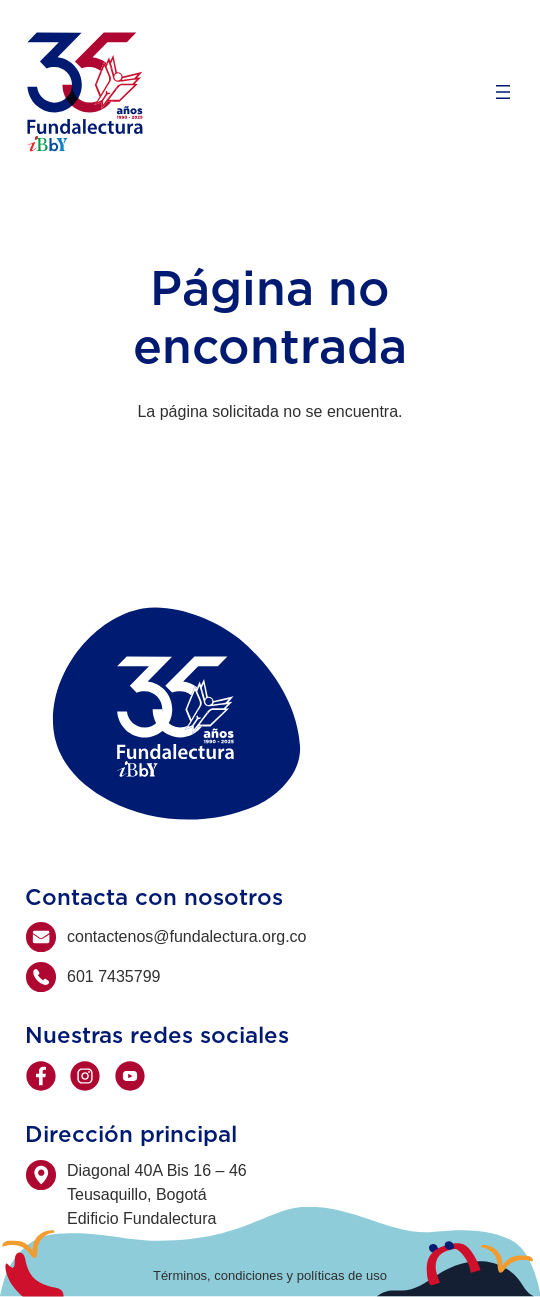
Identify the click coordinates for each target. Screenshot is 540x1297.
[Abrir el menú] (503, 92)
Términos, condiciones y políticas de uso (270, 1275)
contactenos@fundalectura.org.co (187, 936)
